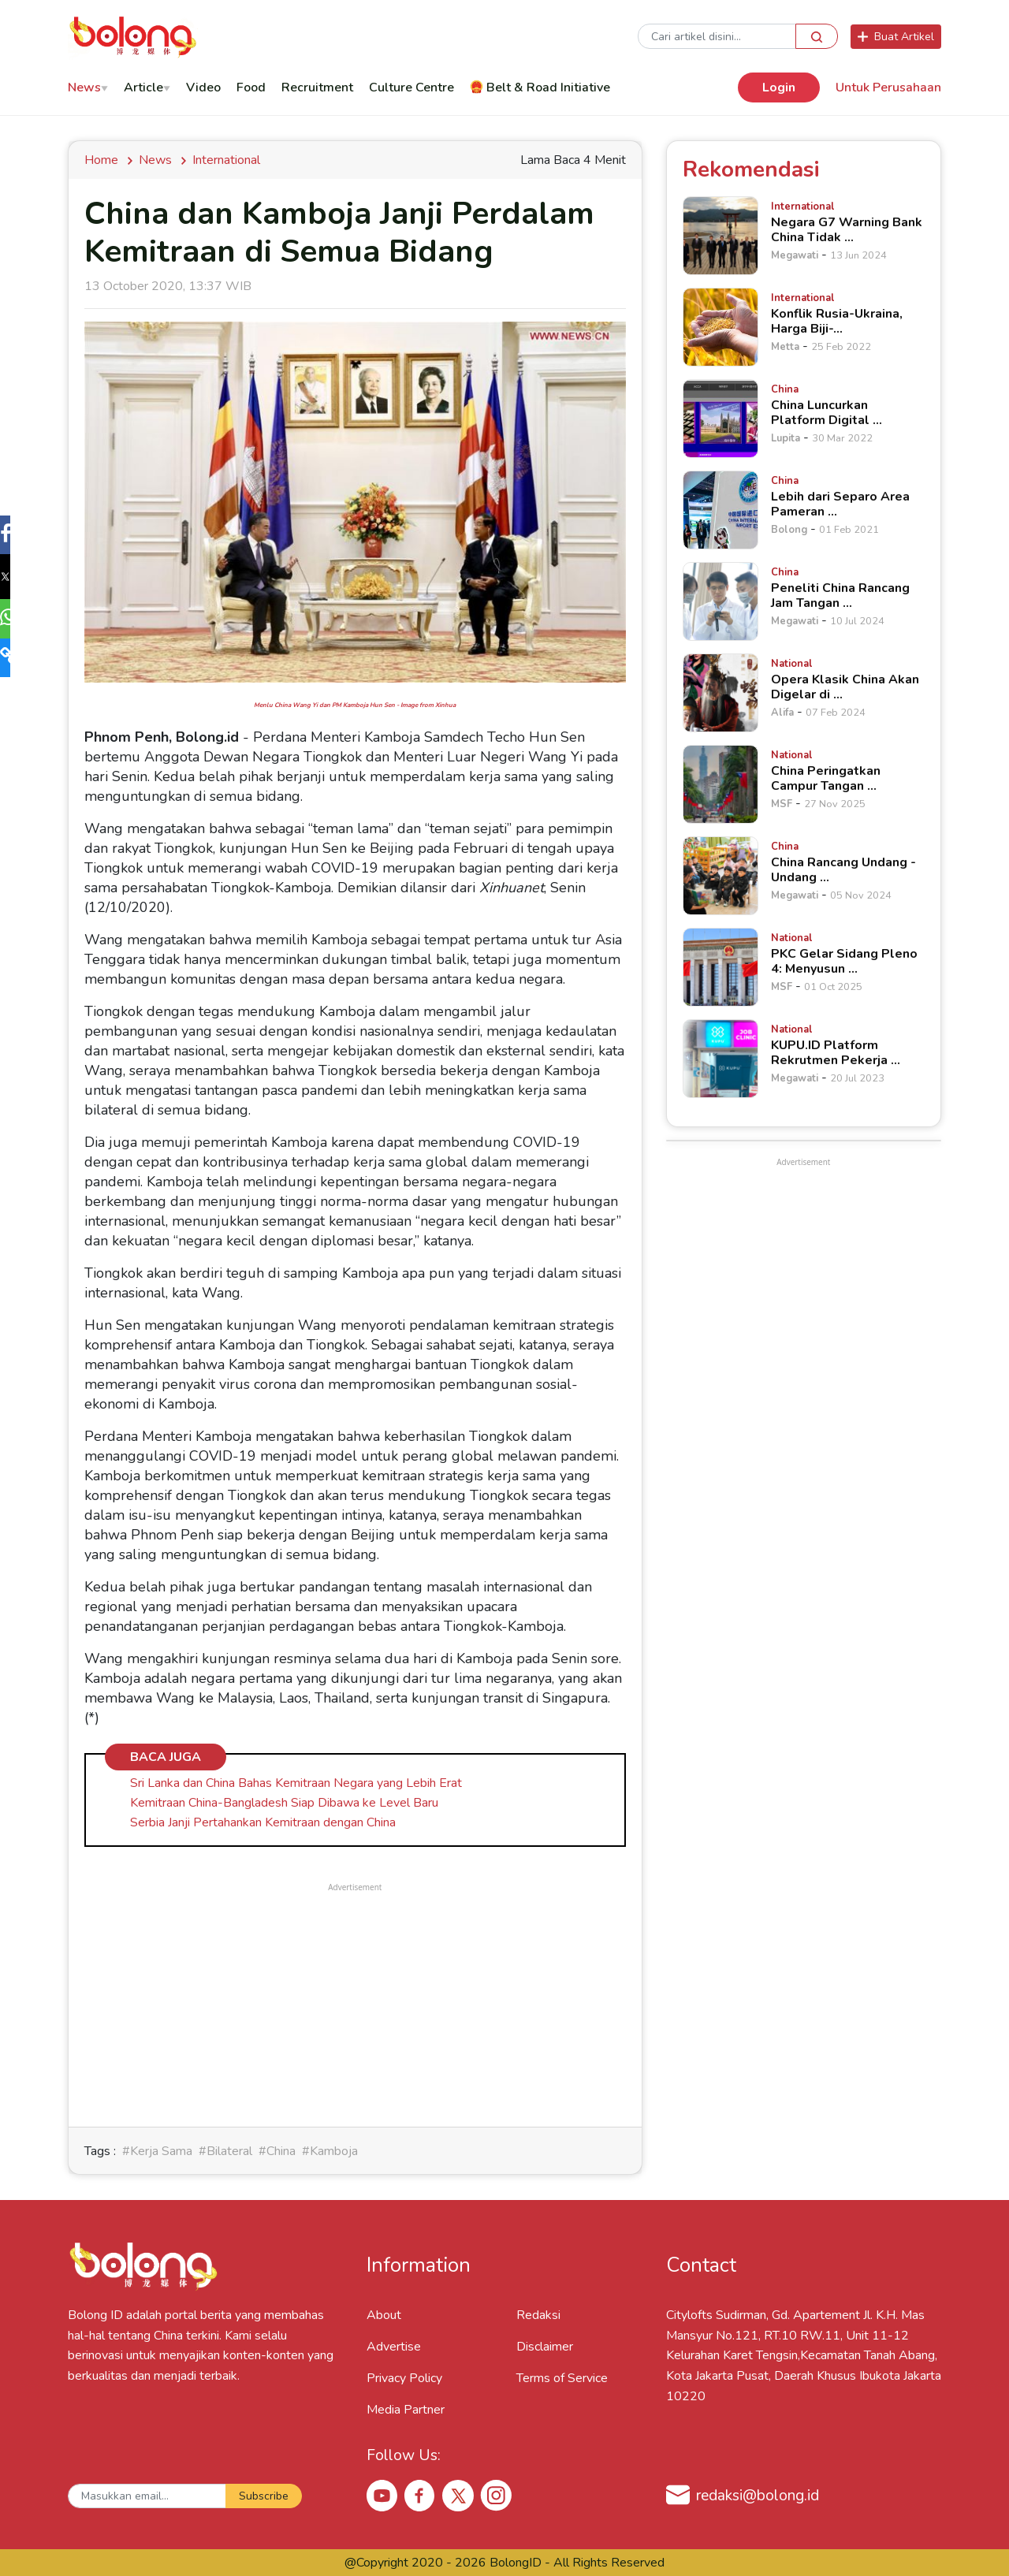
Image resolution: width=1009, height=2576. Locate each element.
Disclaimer (544, 2346)
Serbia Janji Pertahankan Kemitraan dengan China (263, 1822)
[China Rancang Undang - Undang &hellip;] (720, 875)
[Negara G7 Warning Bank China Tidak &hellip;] (720, 235)
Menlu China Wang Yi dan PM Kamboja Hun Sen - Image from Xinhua (355, 705)
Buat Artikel (896, 36)
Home (104, 160)
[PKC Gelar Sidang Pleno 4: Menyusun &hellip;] (720, 967)
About (384, 2315)
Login (778, 87)
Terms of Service (562, 2378)
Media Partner (406, 2409)
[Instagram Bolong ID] (496, 2494)
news (155, 160)
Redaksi (538, 2315)
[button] (19, 537)
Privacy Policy (404, 2378)
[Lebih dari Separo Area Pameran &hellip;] (720, 510)
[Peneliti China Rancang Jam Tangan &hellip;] (720, 601)
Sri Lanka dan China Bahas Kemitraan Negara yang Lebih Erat (296, 1783)
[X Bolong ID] (458, 2495)
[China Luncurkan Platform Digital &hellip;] (720, 418)
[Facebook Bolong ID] (420, 2494)
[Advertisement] (355, 2005)
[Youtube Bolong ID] (382, 2494)
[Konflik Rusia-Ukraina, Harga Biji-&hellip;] (720, 327)
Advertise (394, 2346)
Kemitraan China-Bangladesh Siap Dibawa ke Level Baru (284, 1802)
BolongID (516, 2562)
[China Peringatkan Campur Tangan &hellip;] (720, 784)
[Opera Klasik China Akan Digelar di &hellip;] (720, 692)
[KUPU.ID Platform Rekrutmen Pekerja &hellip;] (720, 1058)
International (226, 160)
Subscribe (264, 2496)
